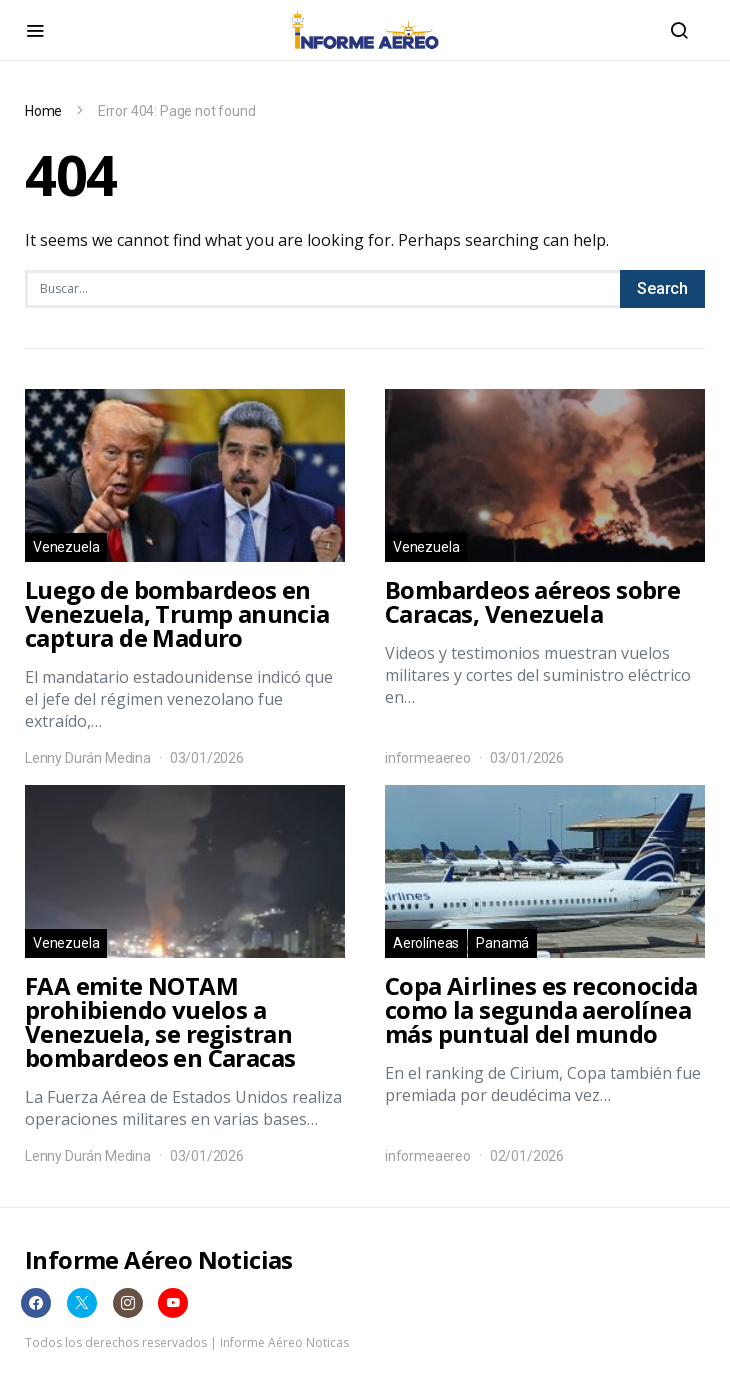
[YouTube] (173, 1303)
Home (43, 111)
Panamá (502, 943)
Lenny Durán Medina (88, 758)
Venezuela (66, 547)
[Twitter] (82, 1303)
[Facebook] (36, 1303)
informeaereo (428, 758)
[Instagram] (128, 1303)
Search (662, 288)
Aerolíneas (426, 943)
